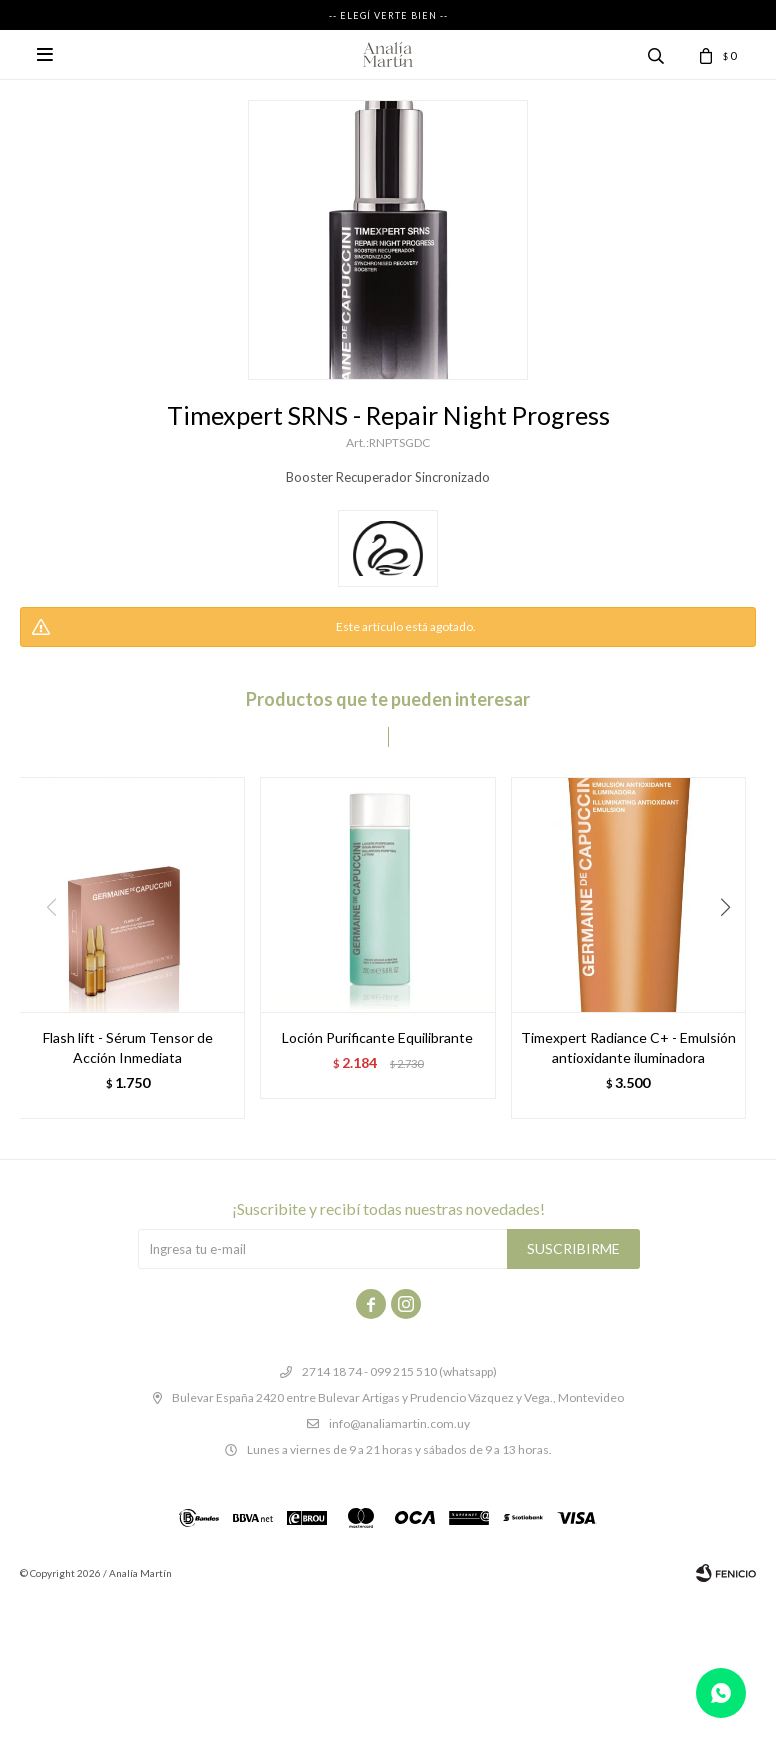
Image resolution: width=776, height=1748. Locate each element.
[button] (732, 948)
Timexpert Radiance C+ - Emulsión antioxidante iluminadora (628, 1047)
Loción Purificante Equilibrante (377, 1037)
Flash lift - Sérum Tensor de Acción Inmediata (128, 1047)
